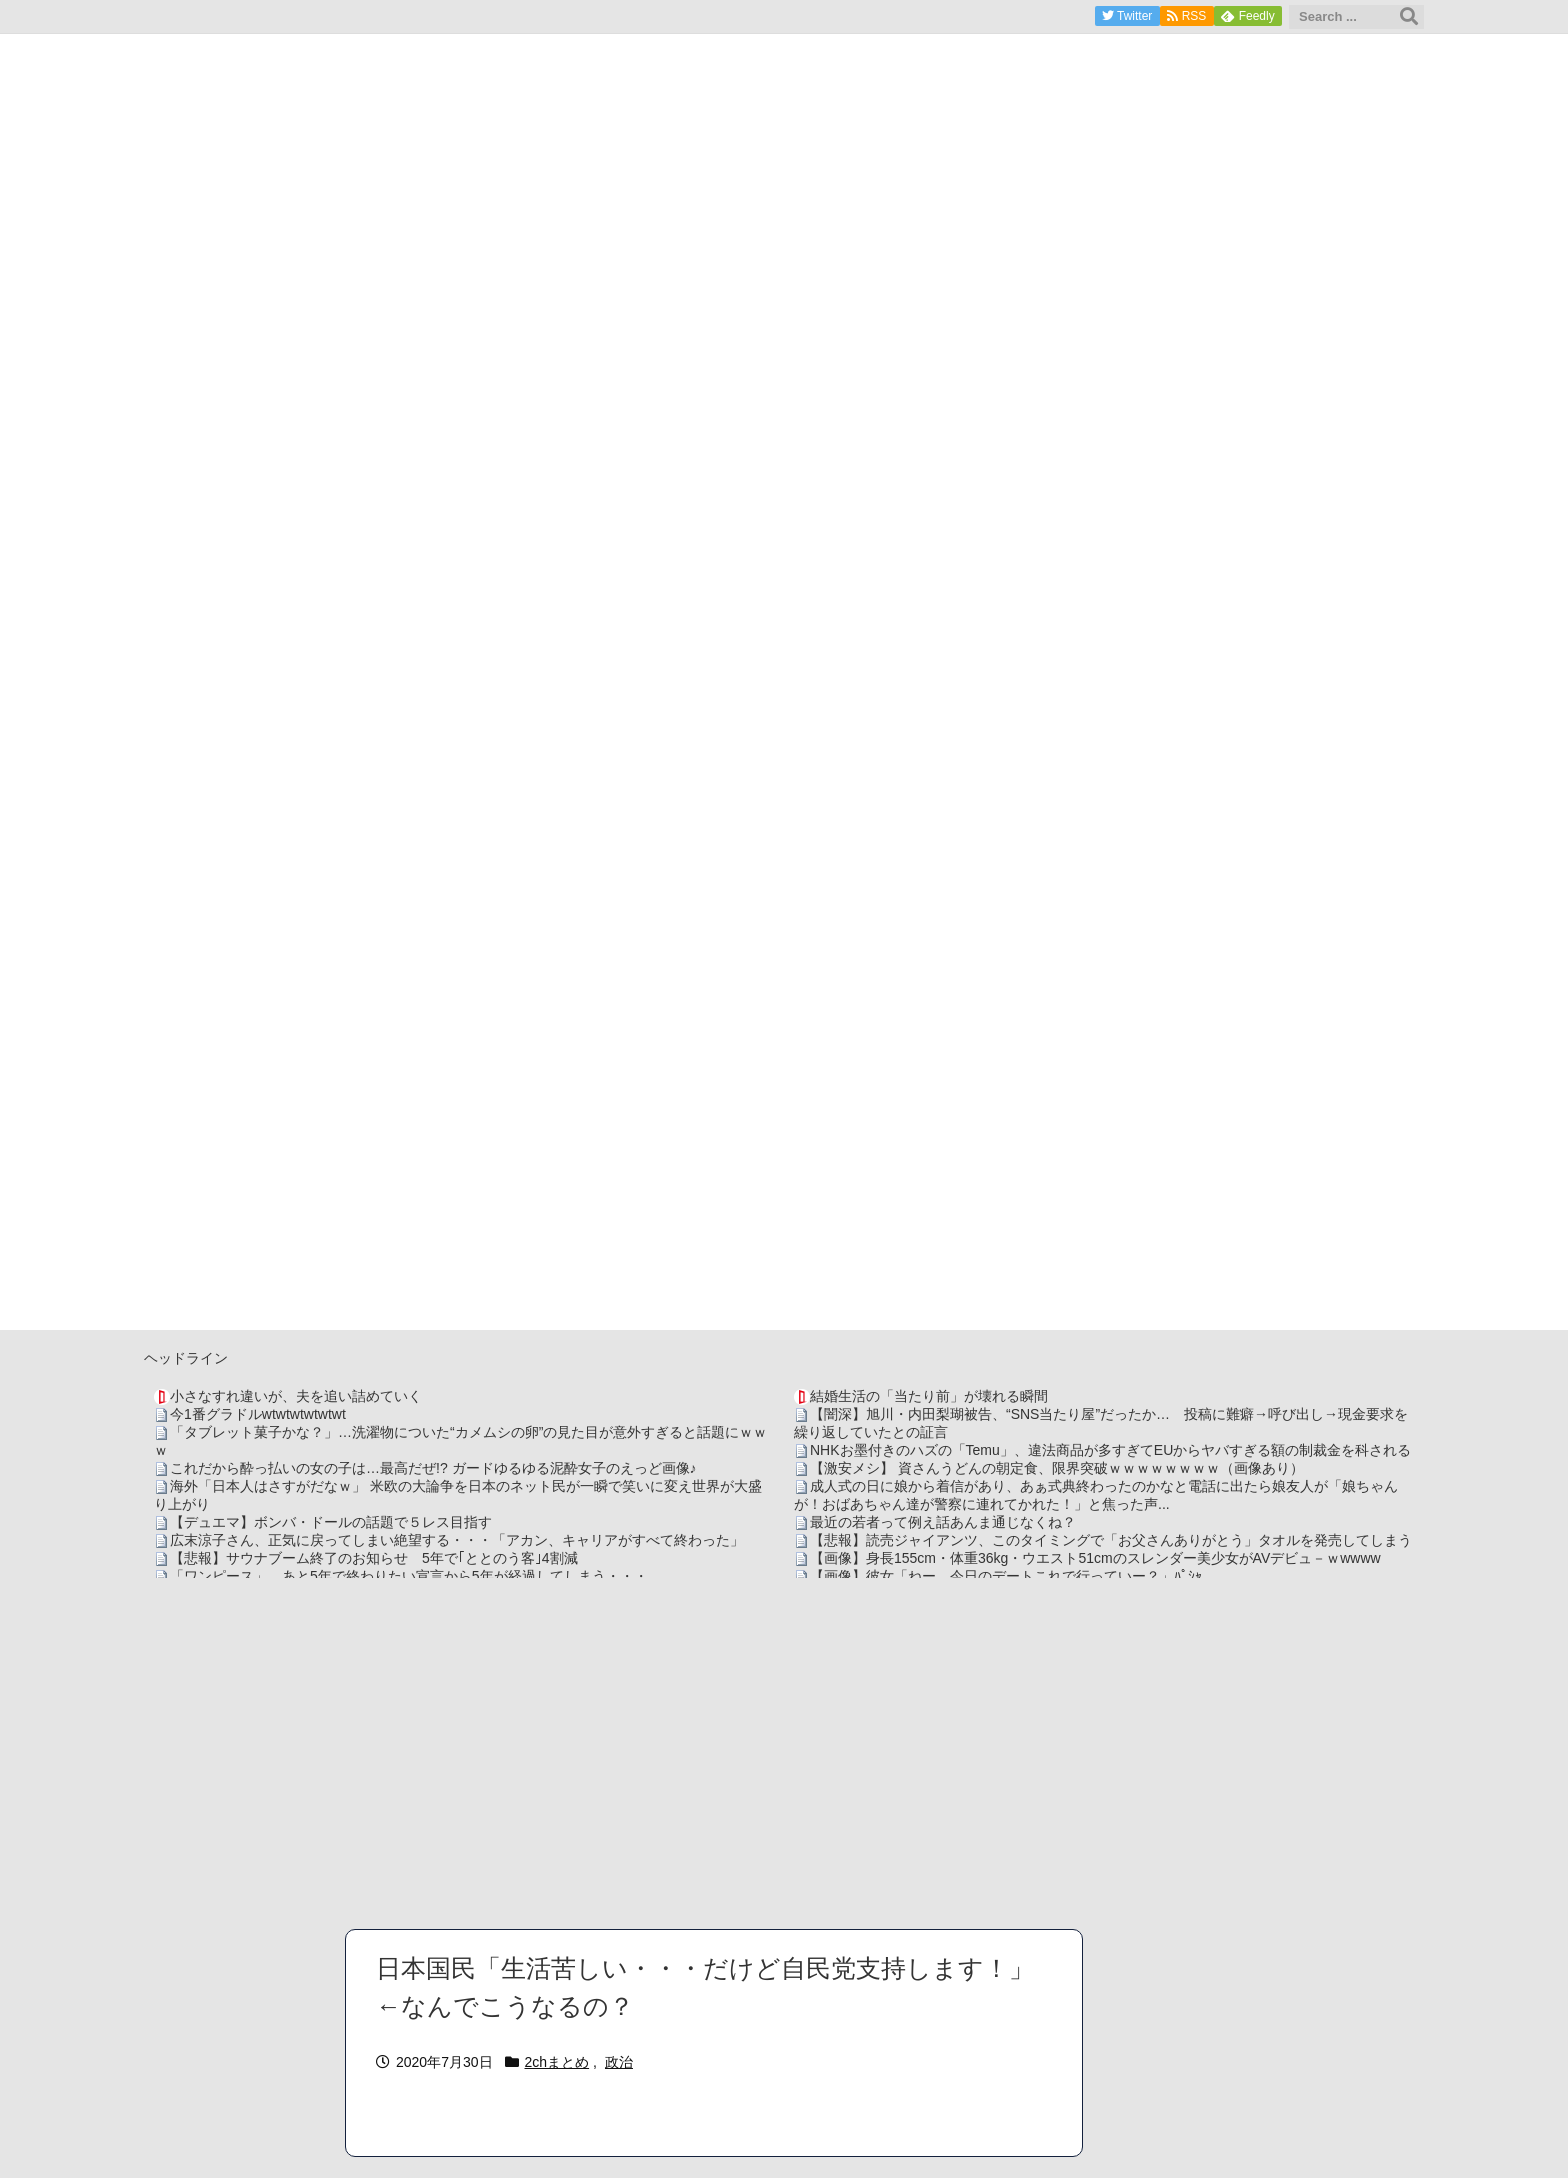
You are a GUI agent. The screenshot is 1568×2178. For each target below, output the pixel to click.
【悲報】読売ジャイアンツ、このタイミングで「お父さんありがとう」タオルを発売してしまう (1111, 1540)
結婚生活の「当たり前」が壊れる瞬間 (929, 1396)
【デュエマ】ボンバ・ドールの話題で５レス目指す (331, 1522)
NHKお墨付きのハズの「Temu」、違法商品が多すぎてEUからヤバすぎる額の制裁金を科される (1110, 1450)
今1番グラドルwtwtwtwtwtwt (258, 1414)
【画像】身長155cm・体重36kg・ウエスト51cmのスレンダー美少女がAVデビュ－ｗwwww (1095, 1558)
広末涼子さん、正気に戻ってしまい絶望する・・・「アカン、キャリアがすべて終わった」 (457, 1540)
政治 (619, 2062)
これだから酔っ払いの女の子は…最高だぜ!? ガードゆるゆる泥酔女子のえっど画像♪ (433, 1468)
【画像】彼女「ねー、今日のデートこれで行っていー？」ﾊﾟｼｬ (1006, 1576)
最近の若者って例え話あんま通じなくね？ (943, 1522)
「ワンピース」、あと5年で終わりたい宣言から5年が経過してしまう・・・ (409, 1576)
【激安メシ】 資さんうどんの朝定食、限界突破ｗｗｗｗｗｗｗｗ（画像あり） (1057, 1468)
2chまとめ (557, 2062)
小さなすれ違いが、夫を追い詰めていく (296, 1396)
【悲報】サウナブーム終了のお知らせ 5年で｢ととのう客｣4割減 (374, 1558)
